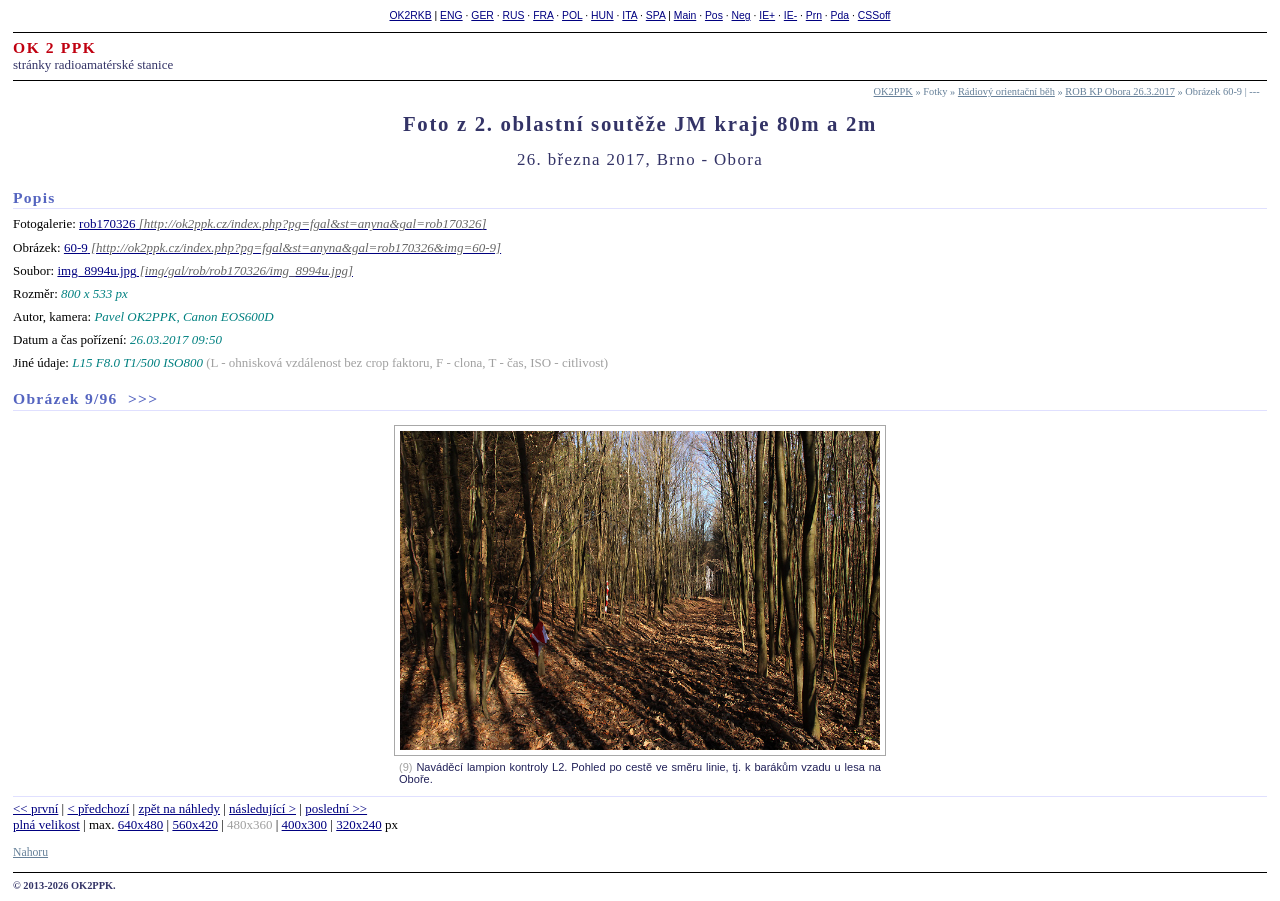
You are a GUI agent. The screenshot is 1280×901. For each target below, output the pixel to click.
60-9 (76, 247)
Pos (714, 15)
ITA (629, 15)
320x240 (359, 824)
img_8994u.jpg (96, 270)
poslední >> (336, 808)
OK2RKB (410, 15)
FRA (543, 15)
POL (572, 15)
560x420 (195, 824)
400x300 (305, 824)
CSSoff (874, 15)
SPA (655, 15)
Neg (741, 15)
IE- (790, 15)
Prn (814, 15)
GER (482, 15)
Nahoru (30, 852)
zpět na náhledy (179, 808)
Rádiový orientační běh (1006, 91)
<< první (35, 808)
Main (685, 15)
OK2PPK (893, 91)
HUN (602, 15)
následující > (262, 808)
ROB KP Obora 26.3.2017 (1120, 91)
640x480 (141, 824)
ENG (451, 15)
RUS (514, 15)
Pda (840, 15)
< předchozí (98, 808)
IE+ (767, 15)
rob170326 (107, 223)
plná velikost (46, 824)
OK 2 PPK (55, 47)
